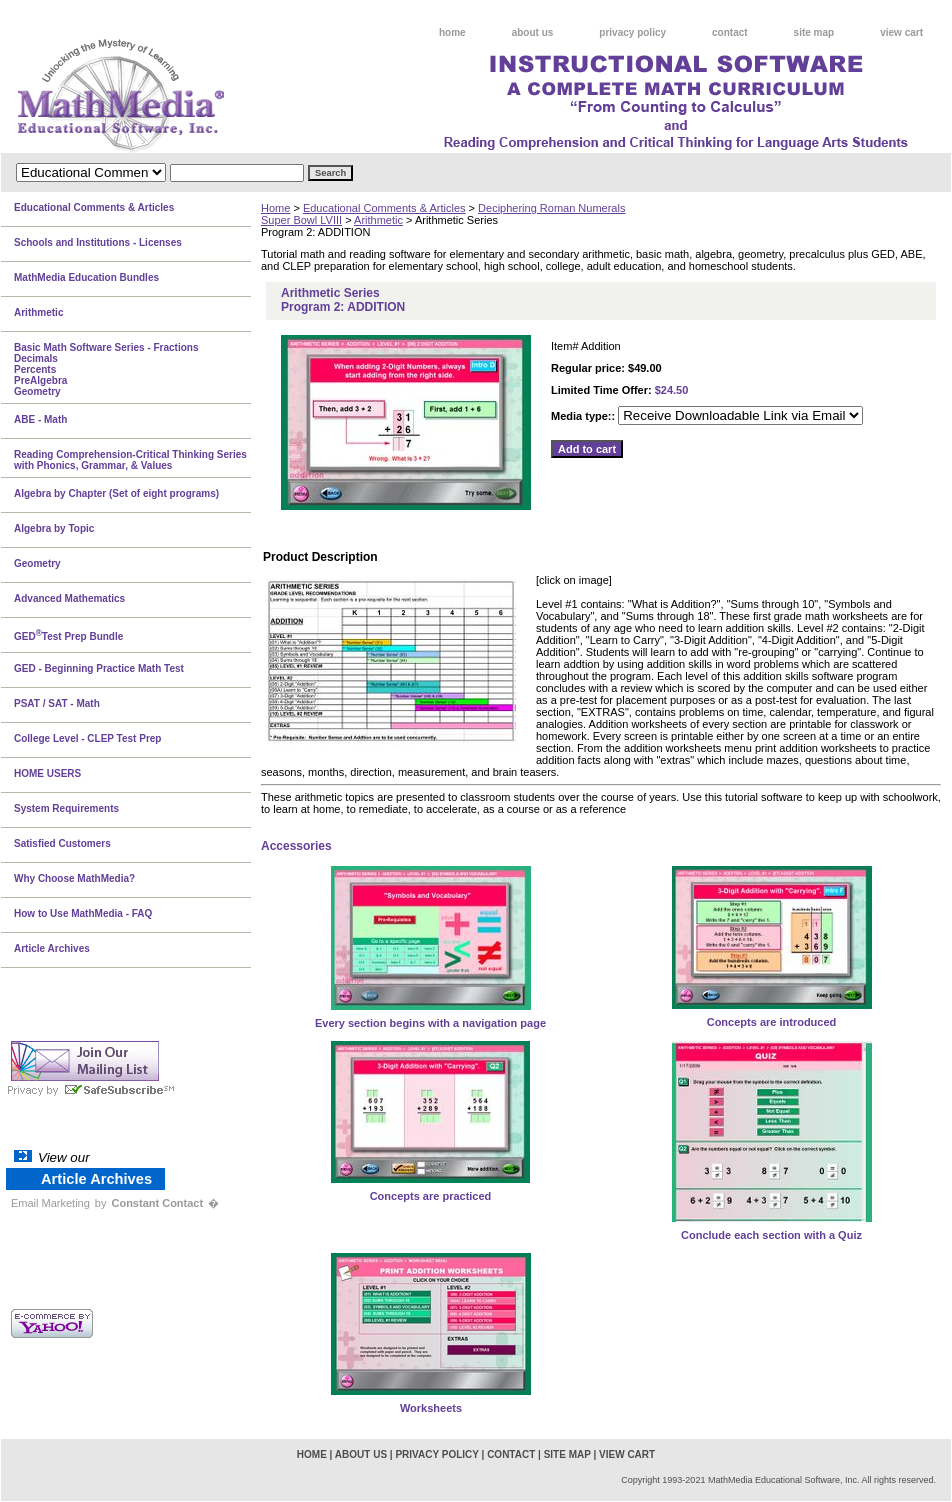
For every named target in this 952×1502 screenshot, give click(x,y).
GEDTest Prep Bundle (68, 635)
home (452, 32)
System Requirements (66, 808)
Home (275, 208)
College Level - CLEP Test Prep (87, 738)
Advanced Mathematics (69, 598)
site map (814, 32)
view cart (901, 32)
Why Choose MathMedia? (74, 878)
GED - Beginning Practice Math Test (99, 668)
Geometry (37, 563)
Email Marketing (50, 1203)
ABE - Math (40, 419)
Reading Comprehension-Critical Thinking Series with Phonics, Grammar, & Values (130, 460)
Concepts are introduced (772, 1022)
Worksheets (431, 1408)
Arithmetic (378, 220)
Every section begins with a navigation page (430, 1023)
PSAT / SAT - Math (57, 703)
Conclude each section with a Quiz (771, 1235)
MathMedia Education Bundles (86, 277)
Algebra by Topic (54, 528)
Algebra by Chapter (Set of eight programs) (116, 493)
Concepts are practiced (431, 1196)
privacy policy (632, 32)
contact (730, 32)
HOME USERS (47, 773)
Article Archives (52, 948)
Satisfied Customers (62, 843)
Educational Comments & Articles (384, 208)
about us (533, 32)
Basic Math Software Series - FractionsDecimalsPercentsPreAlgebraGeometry (106, 369)
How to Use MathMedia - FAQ (83, 913)
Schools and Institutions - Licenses (98, 242)
